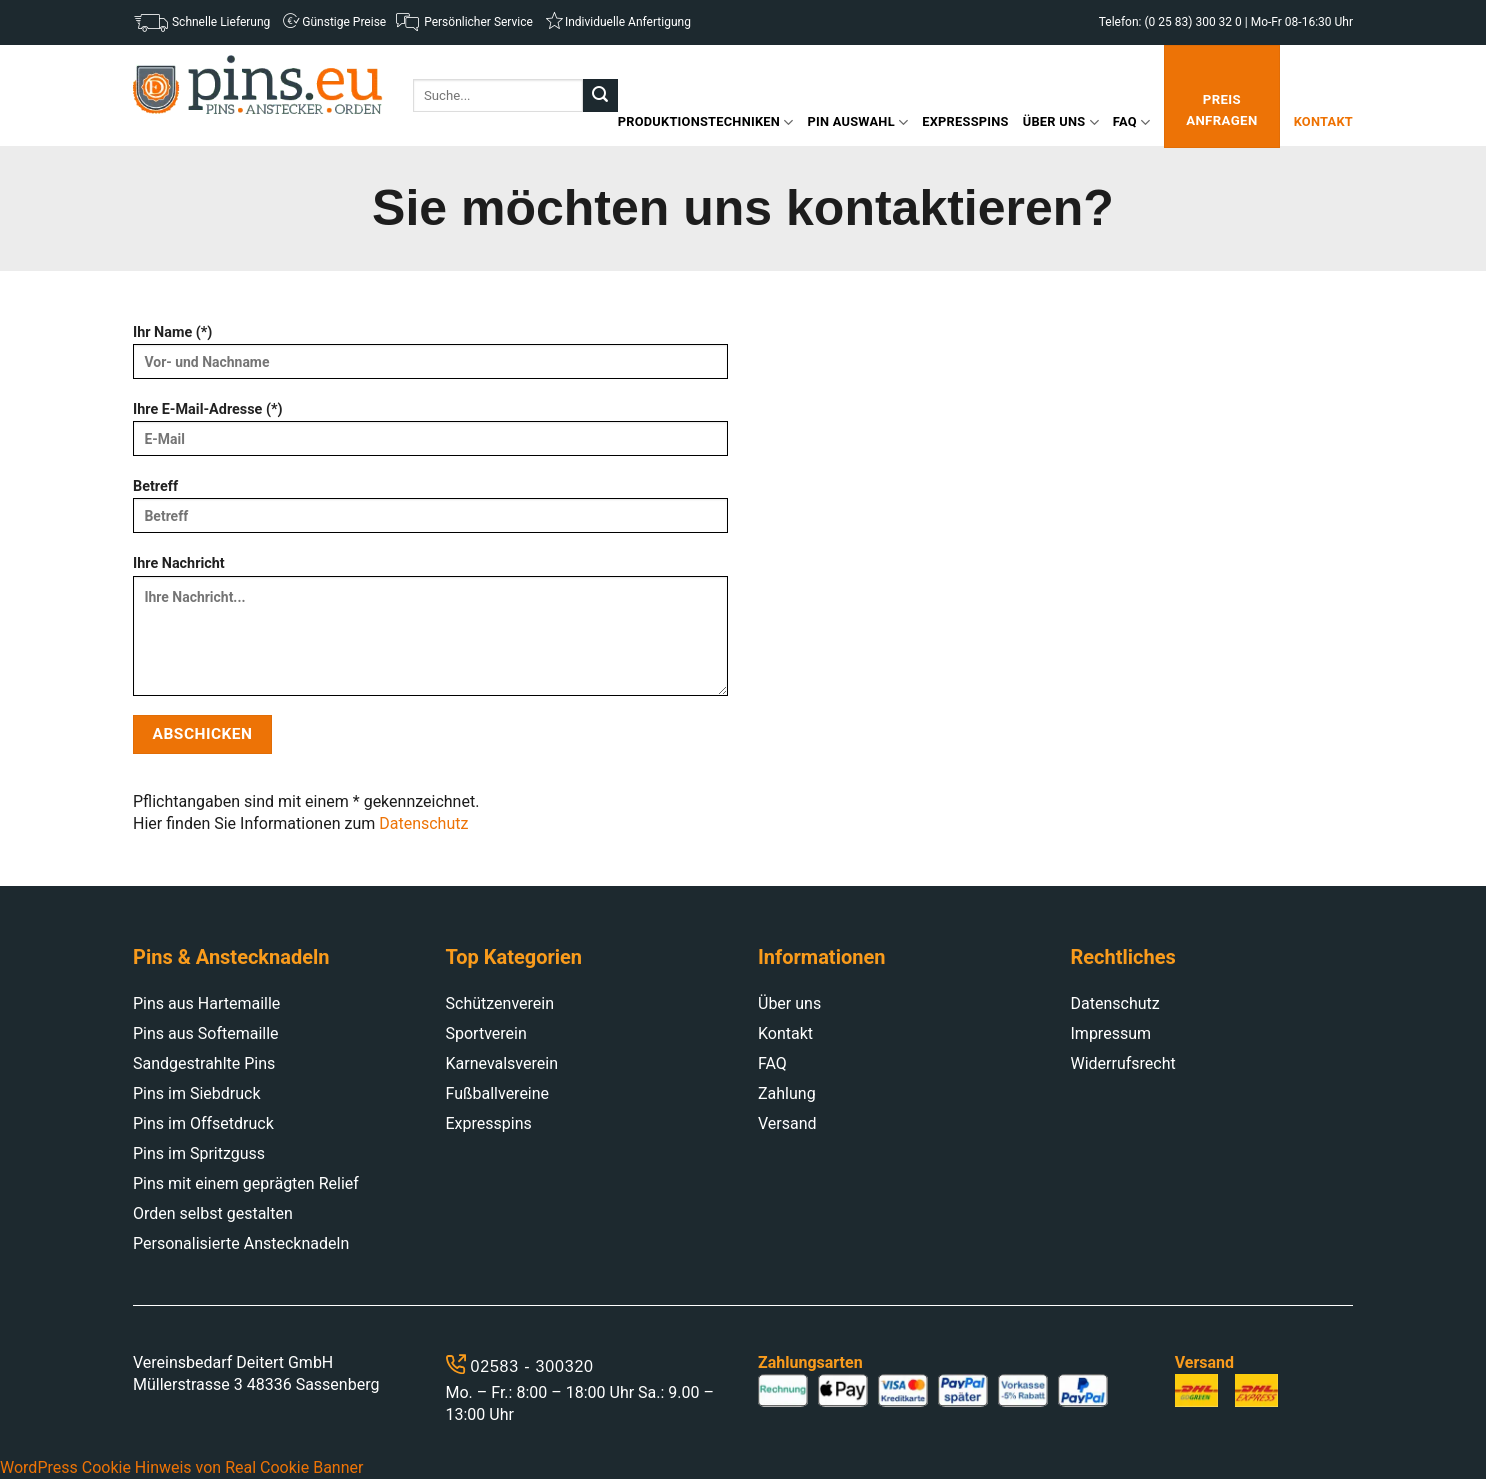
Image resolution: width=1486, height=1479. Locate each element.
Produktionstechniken (706, 122)
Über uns (1061, 122)
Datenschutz (423, 823)
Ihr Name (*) (430, 358)
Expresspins (965, 121)
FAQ (1131, 122)
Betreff (430, 512)
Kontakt (1323, 121)
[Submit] (600, 96)
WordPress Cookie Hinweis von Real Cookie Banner (181, 1467)
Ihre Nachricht (430, 632)
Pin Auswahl (858, 122)
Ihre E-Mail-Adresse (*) (430, 435)
